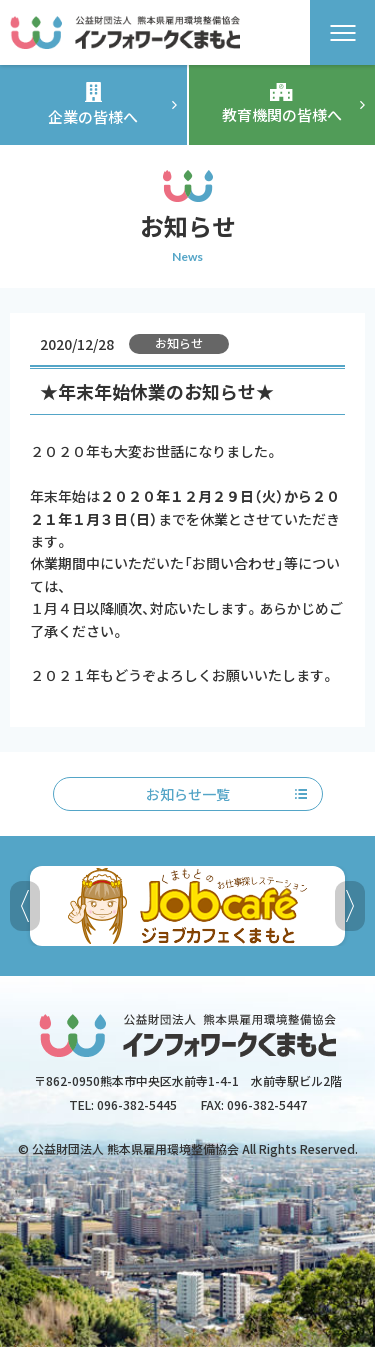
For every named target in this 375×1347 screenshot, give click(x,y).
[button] (350, 906)
